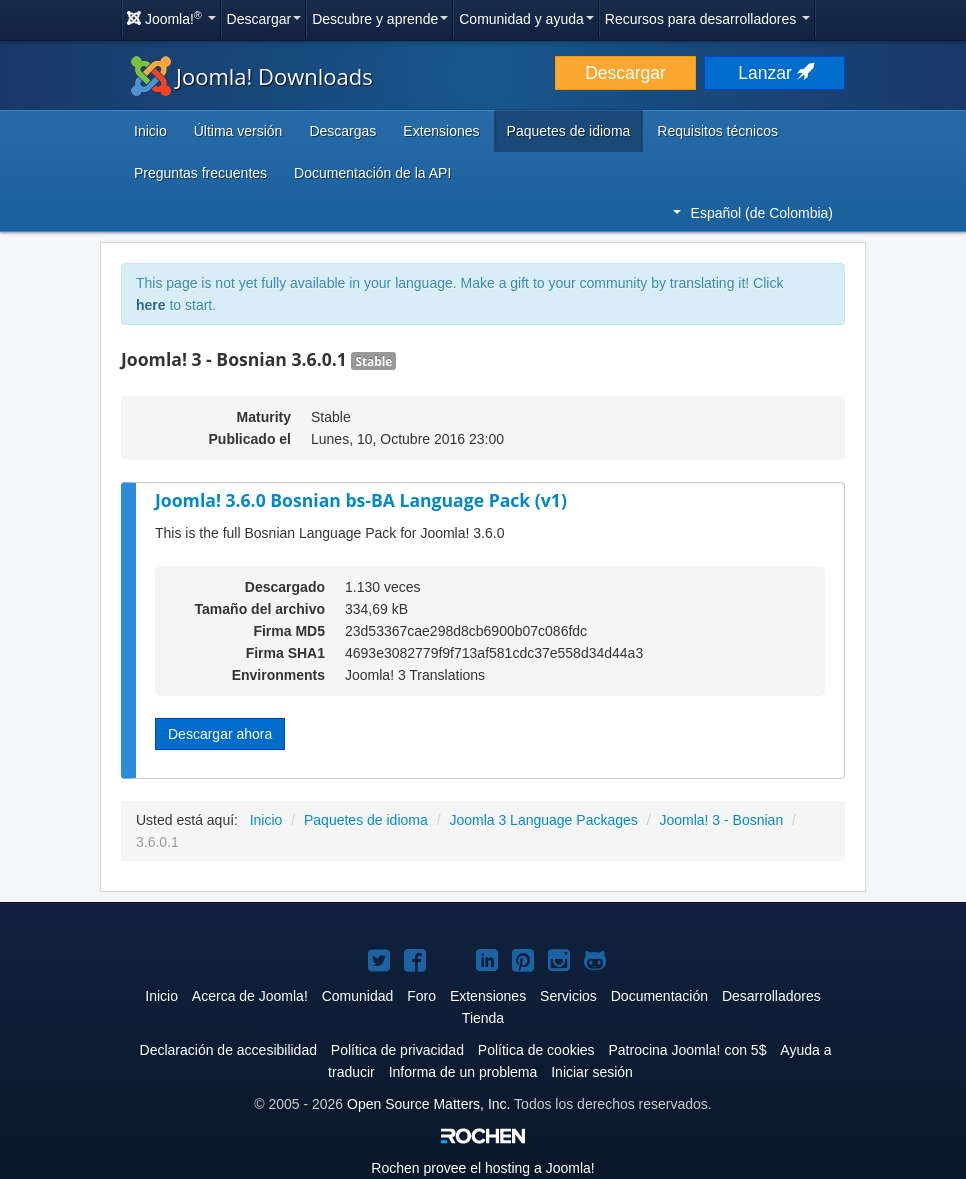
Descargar (264, 19)
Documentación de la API (372, 173)
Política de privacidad (397, 1050)
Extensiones (441, 131)
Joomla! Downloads (252, 76)
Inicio (150, 131)
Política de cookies (536, 1050)
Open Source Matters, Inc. (428, 1104)
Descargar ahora (220, 734)
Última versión (238, 131)
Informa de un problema (463, 1072)
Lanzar (774, 73)
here (151, 305)
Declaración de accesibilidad (228, 1050)
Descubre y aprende (380, 19)
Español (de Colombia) (753, 213)
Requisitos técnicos (717, 131)
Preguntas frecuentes (200, 173)
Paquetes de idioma (569, 131)
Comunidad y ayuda (526, 19)
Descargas (342, 131)
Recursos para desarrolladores (707, 19)
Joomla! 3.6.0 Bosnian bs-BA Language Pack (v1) (361, 500)
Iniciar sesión (592, 1072)
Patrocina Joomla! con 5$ (687, 1050)
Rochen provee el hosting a (482, 1168)
